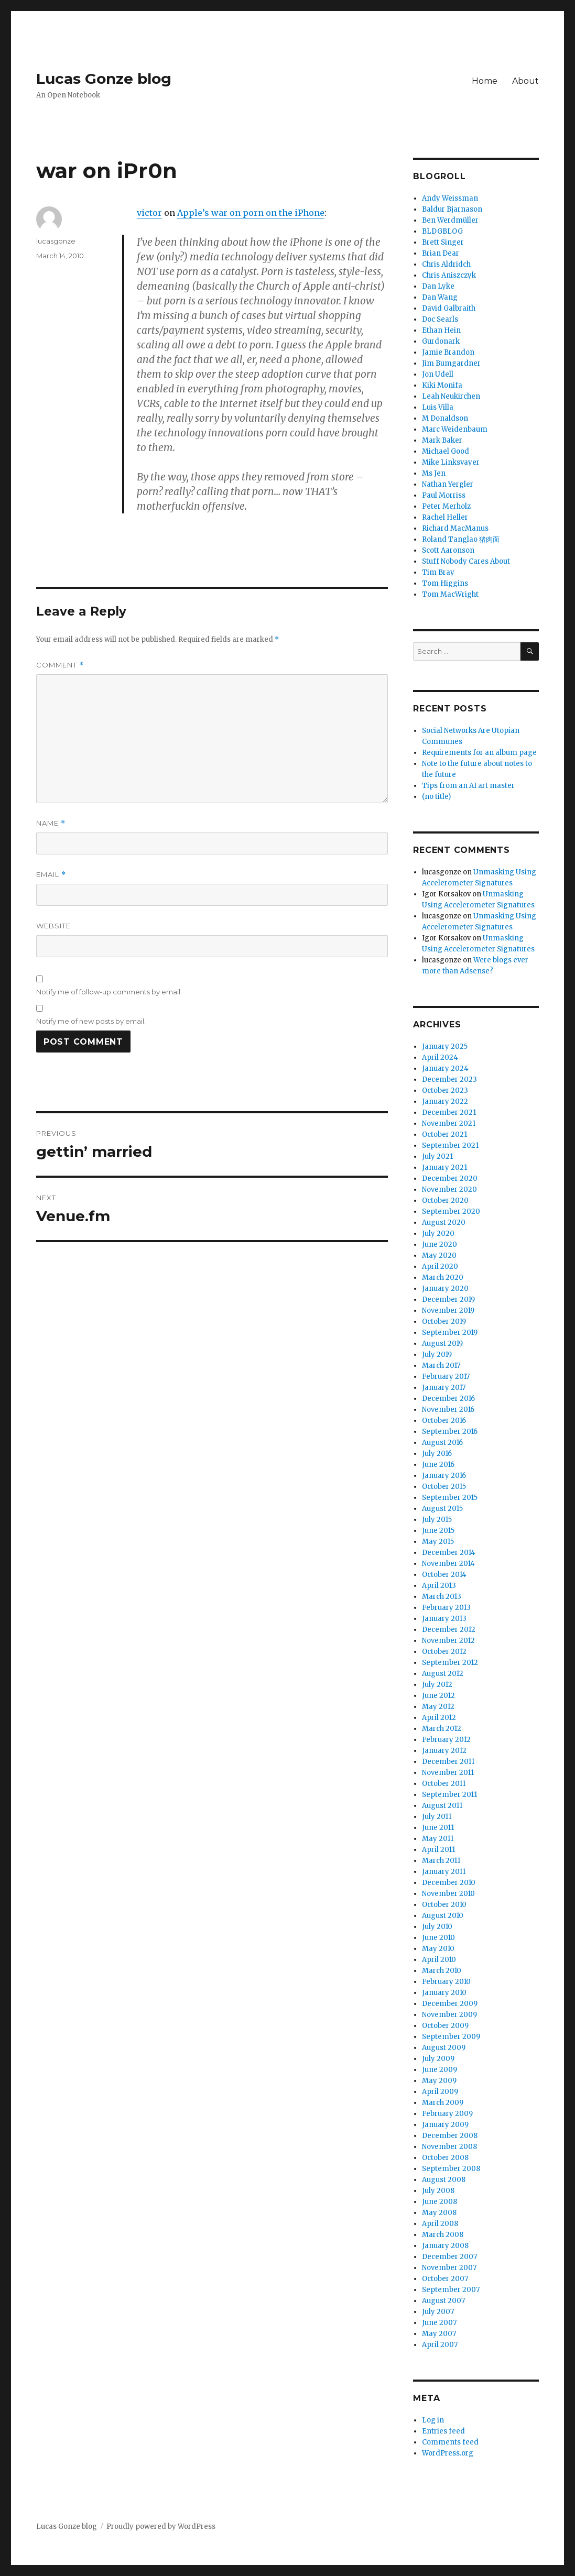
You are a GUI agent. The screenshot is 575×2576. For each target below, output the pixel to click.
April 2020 (440, 1266)
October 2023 (445, 1090)
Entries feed (443, 2431)
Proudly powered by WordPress (160, 2526)
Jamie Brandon (448, 352)
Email (51, 874)
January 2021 (444, 1167)
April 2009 (440, 2091)
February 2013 (446, 1607)
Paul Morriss (443, 495)
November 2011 (448, 1772)
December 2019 (448, 1299)
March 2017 (441, 1365)
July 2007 (438, 2311)
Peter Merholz (446, 506)
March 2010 (441, 1970)
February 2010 (446, 1981)
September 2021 (450, 1145)
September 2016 (450, 1431)
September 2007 (451, 2289)
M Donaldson (445, 418)
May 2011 (437, 1838)
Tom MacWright (450, 594)
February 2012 (446, 1739)
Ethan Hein (441, 330)
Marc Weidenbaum (454, 429)
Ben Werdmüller (450, 220)
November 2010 (448, 1893)
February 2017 (446, 1376)
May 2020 (439, 1255)
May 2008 (439, 2212)
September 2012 (450, 1662)
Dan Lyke (438, 286)
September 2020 (451, 1211)
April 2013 (439, 1585)
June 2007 (439, 2322)
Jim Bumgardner (451, 363)
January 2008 (445, 2245)
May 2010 (438, 1948)
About (525, 81)
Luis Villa (437, 407)
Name (51, 823)
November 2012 (448, 1640)
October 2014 (444, 1574)
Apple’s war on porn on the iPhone (250, 212)
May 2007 (439, 2333)
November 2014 (448, 1563)
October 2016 (444, 1420)
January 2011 (443, 1871)
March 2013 (441, 1596)
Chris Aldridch (446, 264)
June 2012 (438, 1695)
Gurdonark (441, 341)
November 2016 (448, 1409)
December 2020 (450, 1178)
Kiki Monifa (442, 385)
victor (149, 212)
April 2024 (440, 1057)
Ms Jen (434, 473)
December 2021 (449, 1112)
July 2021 (437, 1156)
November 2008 (449, 2146)
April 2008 (440, 2223)
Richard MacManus (455, 528)
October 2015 (444, 1486)
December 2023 (449, 1079)
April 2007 (440, 2344)
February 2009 (447, 2113)
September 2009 (451, 2036)
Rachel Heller (445, 517)
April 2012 (439, 1717)
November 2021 (448, 1123)
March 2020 (442, 1277)
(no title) (436, 796)
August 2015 (442, 1508)
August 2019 (442, 1343)
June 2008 (439, 2201)
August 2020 (443, 1222)
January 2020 (445, 1288)
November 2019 (448, 1310)
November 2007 (449, 2267)
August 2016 (442, 1442)
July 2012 (437, 1684)
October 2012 (444, 1651)
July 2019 (437, 1354)
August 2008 (443, 2179)
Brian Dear (440, 253)
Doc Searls (440, 319)
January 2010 (444, 1992)
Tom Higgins (445, 583)
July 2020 (438, 1233)
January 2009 (445, 2124)
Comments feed (450, 2442)
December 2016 (448, 1398)
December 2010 (448, 1882)
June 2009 (439, 2069)
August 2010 (442, 1915)
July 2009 (438, 2058)
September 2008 (451, 2168)
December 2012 (448, 1629)
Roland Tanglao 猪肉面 (461, 539)
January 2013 (444, 1618)
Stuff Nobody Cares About (466, 561)
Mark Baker (442, 440)
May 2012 (438, 1706)
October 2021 (444, 1134)
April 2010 (439, 1959)
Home (484, 81)
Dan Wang (440, 297)
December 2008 (450, 2135)
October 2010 (444, 1904)
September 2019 (450, 1332)
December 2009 (450, 2003)
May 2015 (438, 1541)
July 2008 (438, 2190)
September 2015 (450, 1497)
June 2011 (438, 1827)
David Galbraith (448, 308)
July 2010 (437, 1926)
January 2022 (445, 1101)
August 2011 (442, 1805)
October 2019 (444, 1321)
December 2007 (449, 2256)
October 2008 (445, 2157)
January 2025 (445, 1046)
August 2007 (443, 2300)
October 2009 (445, 2025)
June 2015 (438, 1530)
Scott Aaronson (448, 550)
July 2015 (437, 1519)
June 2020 (439, 1244)
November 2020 (449, 1189)
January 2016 (444, 1475)
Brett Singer (443, 242)
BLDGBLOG (442, 231)
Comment (60, 665)
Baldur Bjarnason (452, 209)
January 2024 (445, 1068)
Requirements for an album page (479, 752)
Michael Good (445, 451)
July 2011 (436, 1816)
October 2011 (443, 1783)
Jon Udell (437, 374)
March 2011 (441, 1860)
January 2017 (443, 1387)
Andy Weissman (450, 198)
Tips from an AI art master (468, 785)
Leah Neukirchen (451, 396)
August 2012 (442, 1673)
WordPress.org (447, 2453)
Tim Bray (438, 572)
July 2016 (437, 1453)
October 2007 (445, 2278)
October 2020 (445, 1200)
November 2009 (449, 2014)
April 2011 (438, 1849)
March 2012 (441, 1728)
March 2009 (442, 2102)
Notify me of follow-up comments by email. (109, 992)
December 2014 (448, 1552)
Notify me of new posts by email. (91, 1021)
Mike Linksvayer (451, 462)
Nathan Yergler (447, 484)
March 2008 (442, 2234)
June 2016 (438, 1464)
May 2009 (439, 2080)
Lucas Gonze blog (103, 78)
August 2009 (443, 2047)
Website (53, 926)
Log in (433, 2420)
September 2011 (449, 1794)
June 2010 (438, 1937)
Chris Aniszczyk (449, 275)
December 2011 (448, 1761)
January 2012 (444, 1750)
